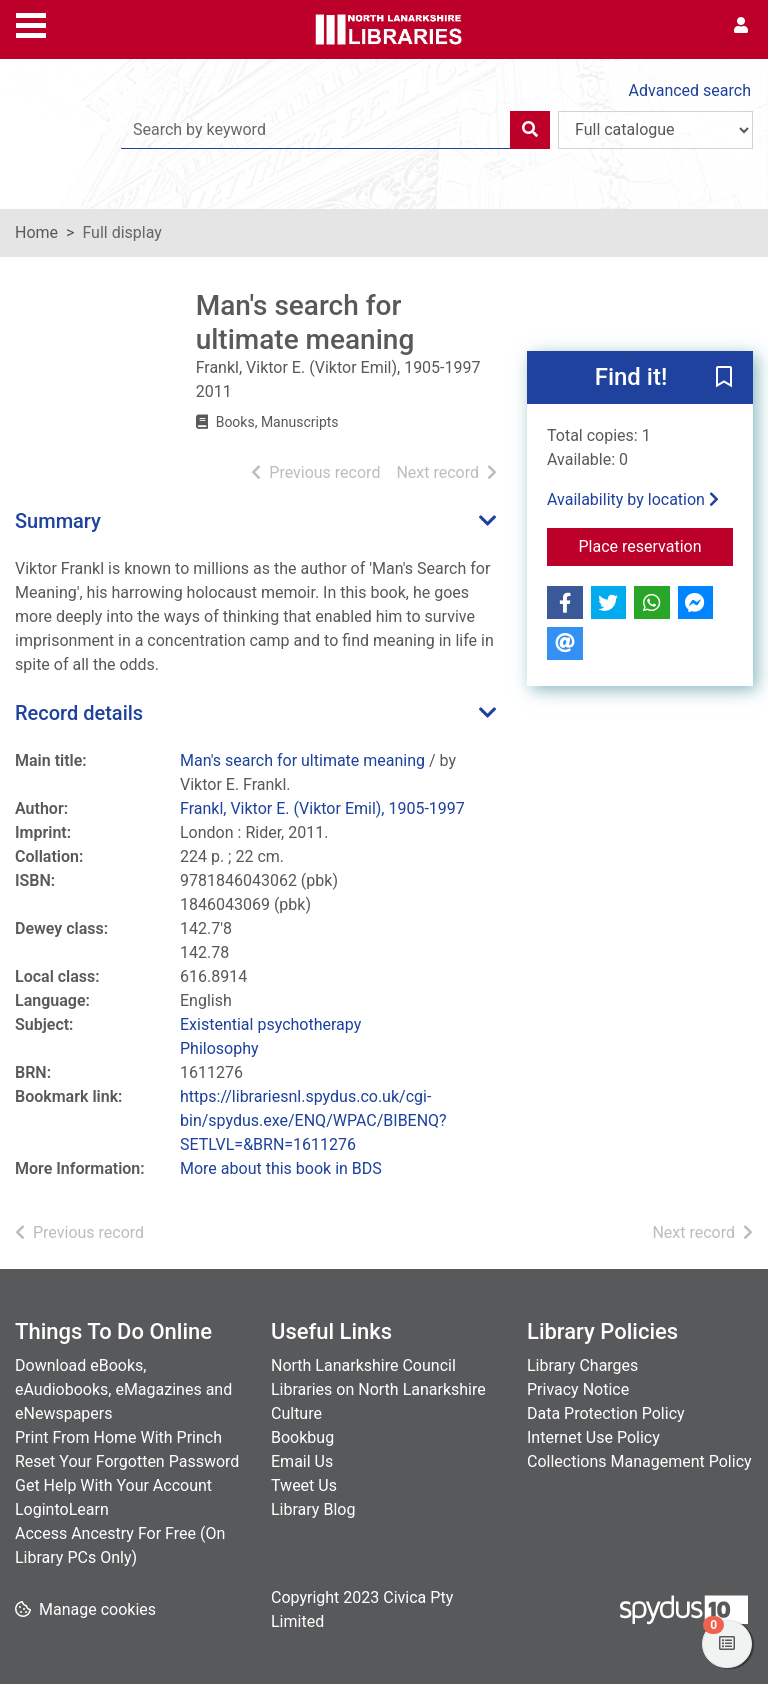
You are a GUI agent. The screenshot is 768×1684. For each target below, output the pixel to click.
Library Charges (582, 1365)
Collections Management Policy (639, 1461)
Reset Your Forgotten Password (127, 1461)
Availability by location (633, 499)
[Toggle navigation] (31, 23)
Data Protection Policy (606, 1413)
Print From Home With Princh (118, 1437)
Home (36, 232)
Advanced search (690, 90)
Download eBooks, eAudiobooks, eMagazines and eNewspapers (123, 1389)
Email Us (302, 1461)
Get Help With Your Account (113, 1485)
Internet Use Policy (593, 1437)
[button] (724, 379)
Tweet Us (304, 1485)
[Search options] (655, 130)
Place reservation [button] (656, 545)
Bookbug (302, 1437)
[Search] (530, 130)
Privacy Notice (578, 1389)
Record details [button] (79, 713)
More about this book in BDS (281, 1168)
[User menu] (741, 26)
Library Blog (313, 1509)
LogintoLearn (62, 1509)
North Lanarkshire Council (363, 1365)
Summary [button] (58, 521)
